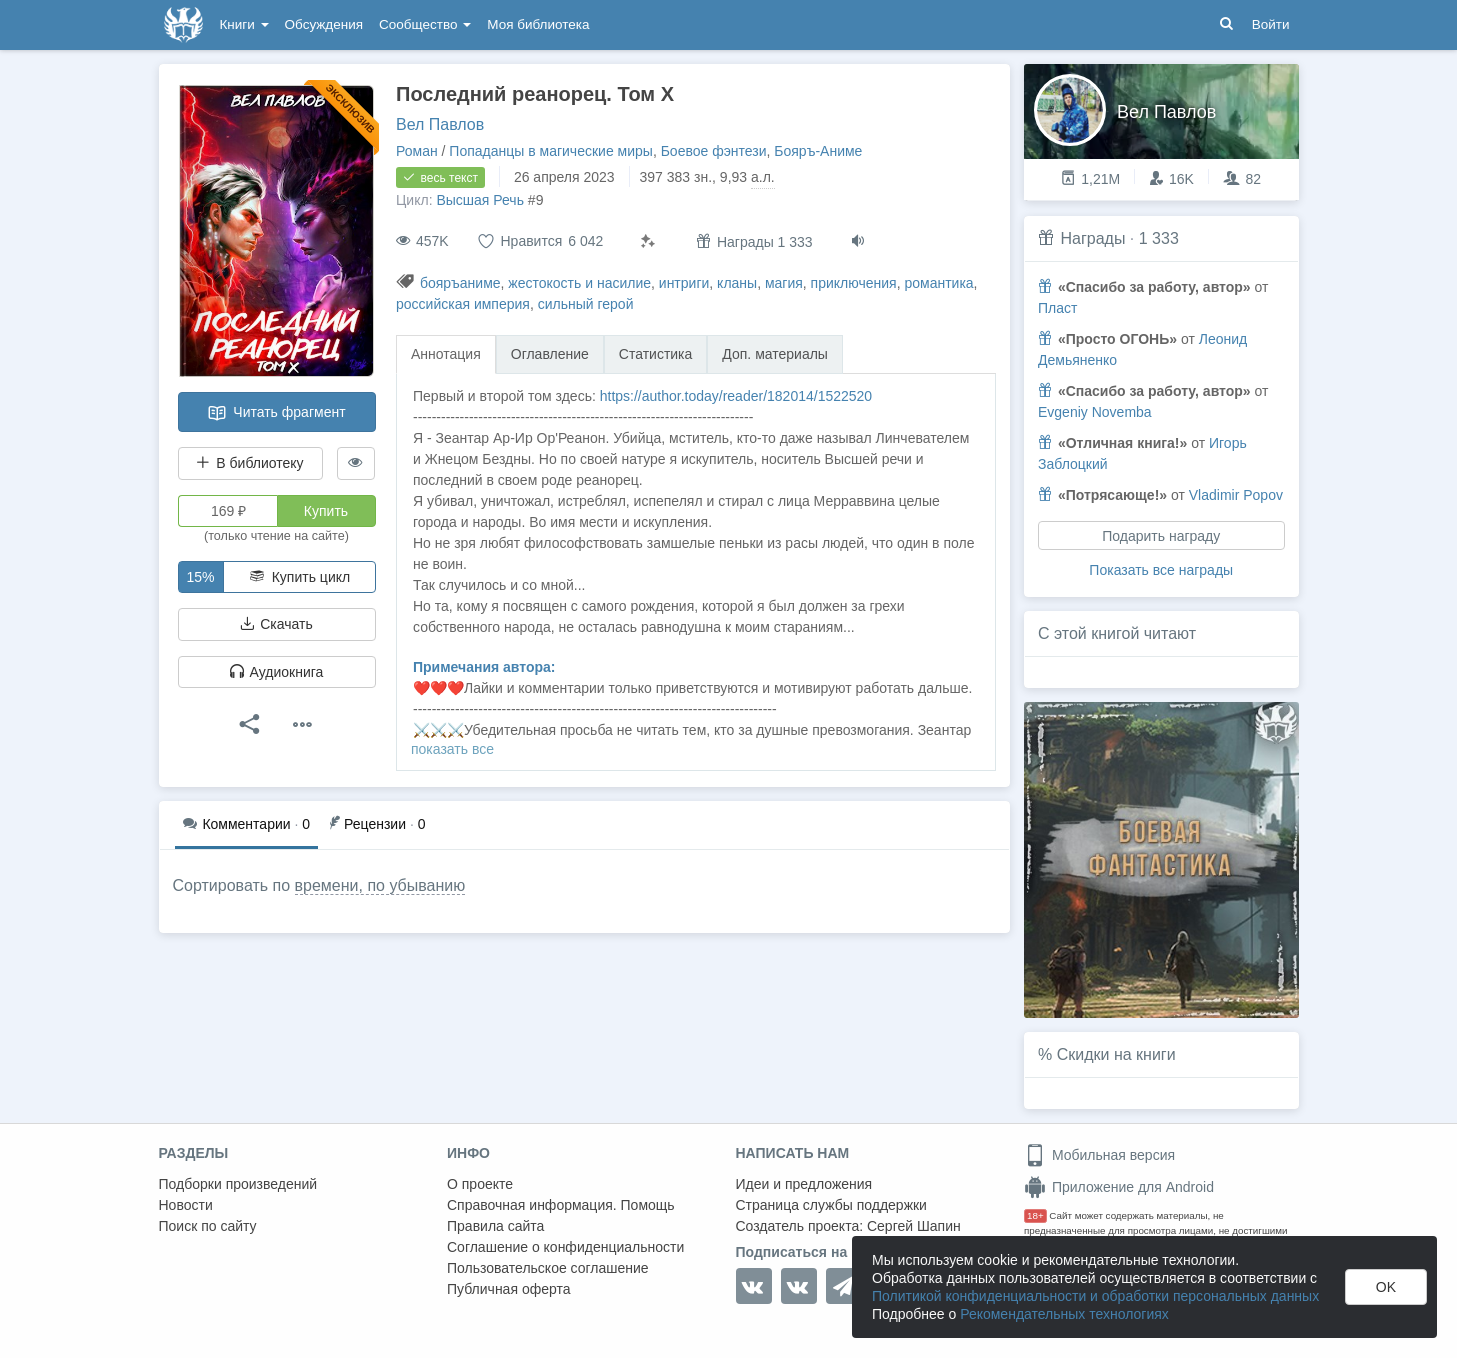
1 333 (1159, 238)
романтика (938, 283)
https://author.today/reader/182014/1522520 (736, 396)
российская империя (463, 304)
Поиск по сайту (208, 1226)
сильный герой (586, 304)
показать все (452, 749)
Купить (326, 511)
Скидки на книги (1116, 1054)
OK (1386, 1287)
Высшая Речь (480, 200)
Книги (244, 24)
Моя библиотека (538, 24)
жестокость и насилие (579, 283)
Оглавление (550, 354)
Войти (1271, 24)
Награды (1092, 238)
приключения (854, 283)
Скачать (276, 624)
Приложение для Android (1119, 1187)
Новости (186, 1205)
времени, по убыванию (380, 885)
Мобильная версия (1099, 1155)
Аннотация (446, 354)
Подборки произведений (238, 1184)
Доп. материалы (775, 354)
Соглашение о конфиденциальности (565, 1247)
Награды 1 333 (754, 241)
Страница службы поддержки (831, 1205)
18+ (1035, 1215)
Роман (417, 151)
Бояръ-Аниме (818, 151)
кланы (737, 283)
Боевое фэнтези (714, 151)
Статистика (656, 354)
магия (784, 283)
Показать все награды (1161, 570)
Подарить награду (1161, 536)
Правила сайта (495, 1226)
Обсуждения (324, 24)
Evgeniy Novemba (1095, 412)
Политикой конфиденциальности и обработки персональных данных (1095, 1296)
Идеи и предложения (804, 1184)
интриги (684, 283)
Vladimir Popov (1236, 495)
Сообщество (425, 24)
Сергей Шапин (914, 1226)
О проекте (480, 1184)
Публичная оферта (509, 1289)
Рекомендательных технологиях (1064, 1314)
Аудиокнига (277, 672)
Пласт (1057, 308)
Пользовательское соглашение (548, 1268)
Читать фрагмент (276, 413)
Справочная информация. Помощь (561, 1205)
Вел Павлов (440, 124)
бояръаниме (460, 283)
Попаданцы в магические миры (551, 151)
